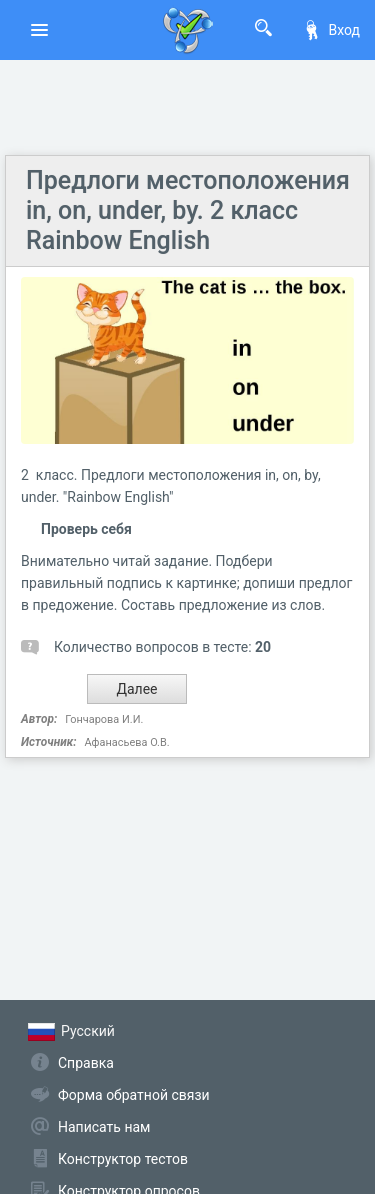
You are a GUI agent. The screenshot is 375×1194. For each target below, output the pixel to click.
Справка (86, 1063)
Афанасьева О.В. (126, 742)
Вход (331, 30)
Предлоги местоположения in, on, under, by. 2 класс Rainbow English (188, 210)
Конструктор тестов (123, 1159)
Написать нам (104, 1127)
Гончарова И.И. (104, 719)
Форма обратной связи (134, 1095)
